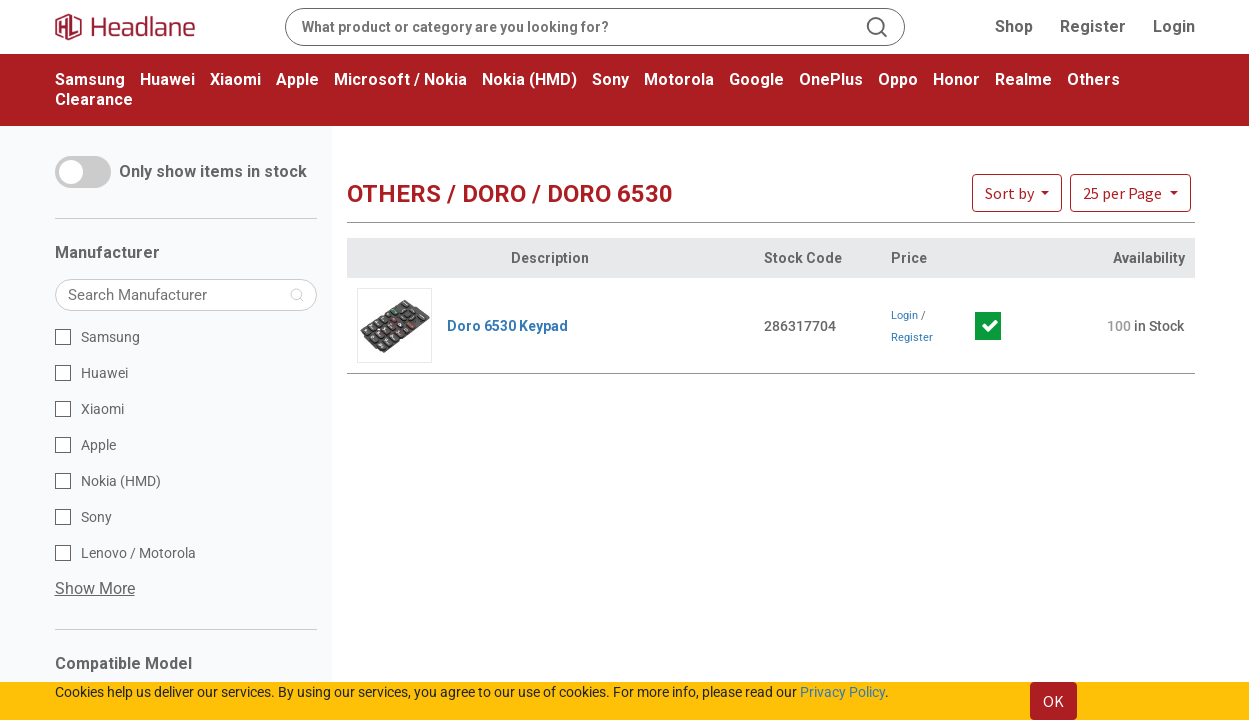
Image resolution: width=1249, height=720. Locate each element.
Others (1093, 79)
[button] (1130, 193)
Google (756, 79)
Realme (1023, 79)
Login (1174, 26)
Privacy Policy (842, 692)
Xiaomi (235, 79)
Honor (956, 79)
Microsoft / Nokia (400, 79)
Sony (610, 79)
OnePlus (831, 79)
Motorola (679, 79)
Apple (297, 79)
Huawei (167, 79)
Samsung (90, 79)
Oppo (898, 79)
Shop (1014, 26)
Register (1093, 26)
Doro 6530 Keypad (507, 326)
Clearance (94, 99)
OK (1053, 701)
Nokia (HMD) (529, 79)
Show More (95, 588)
